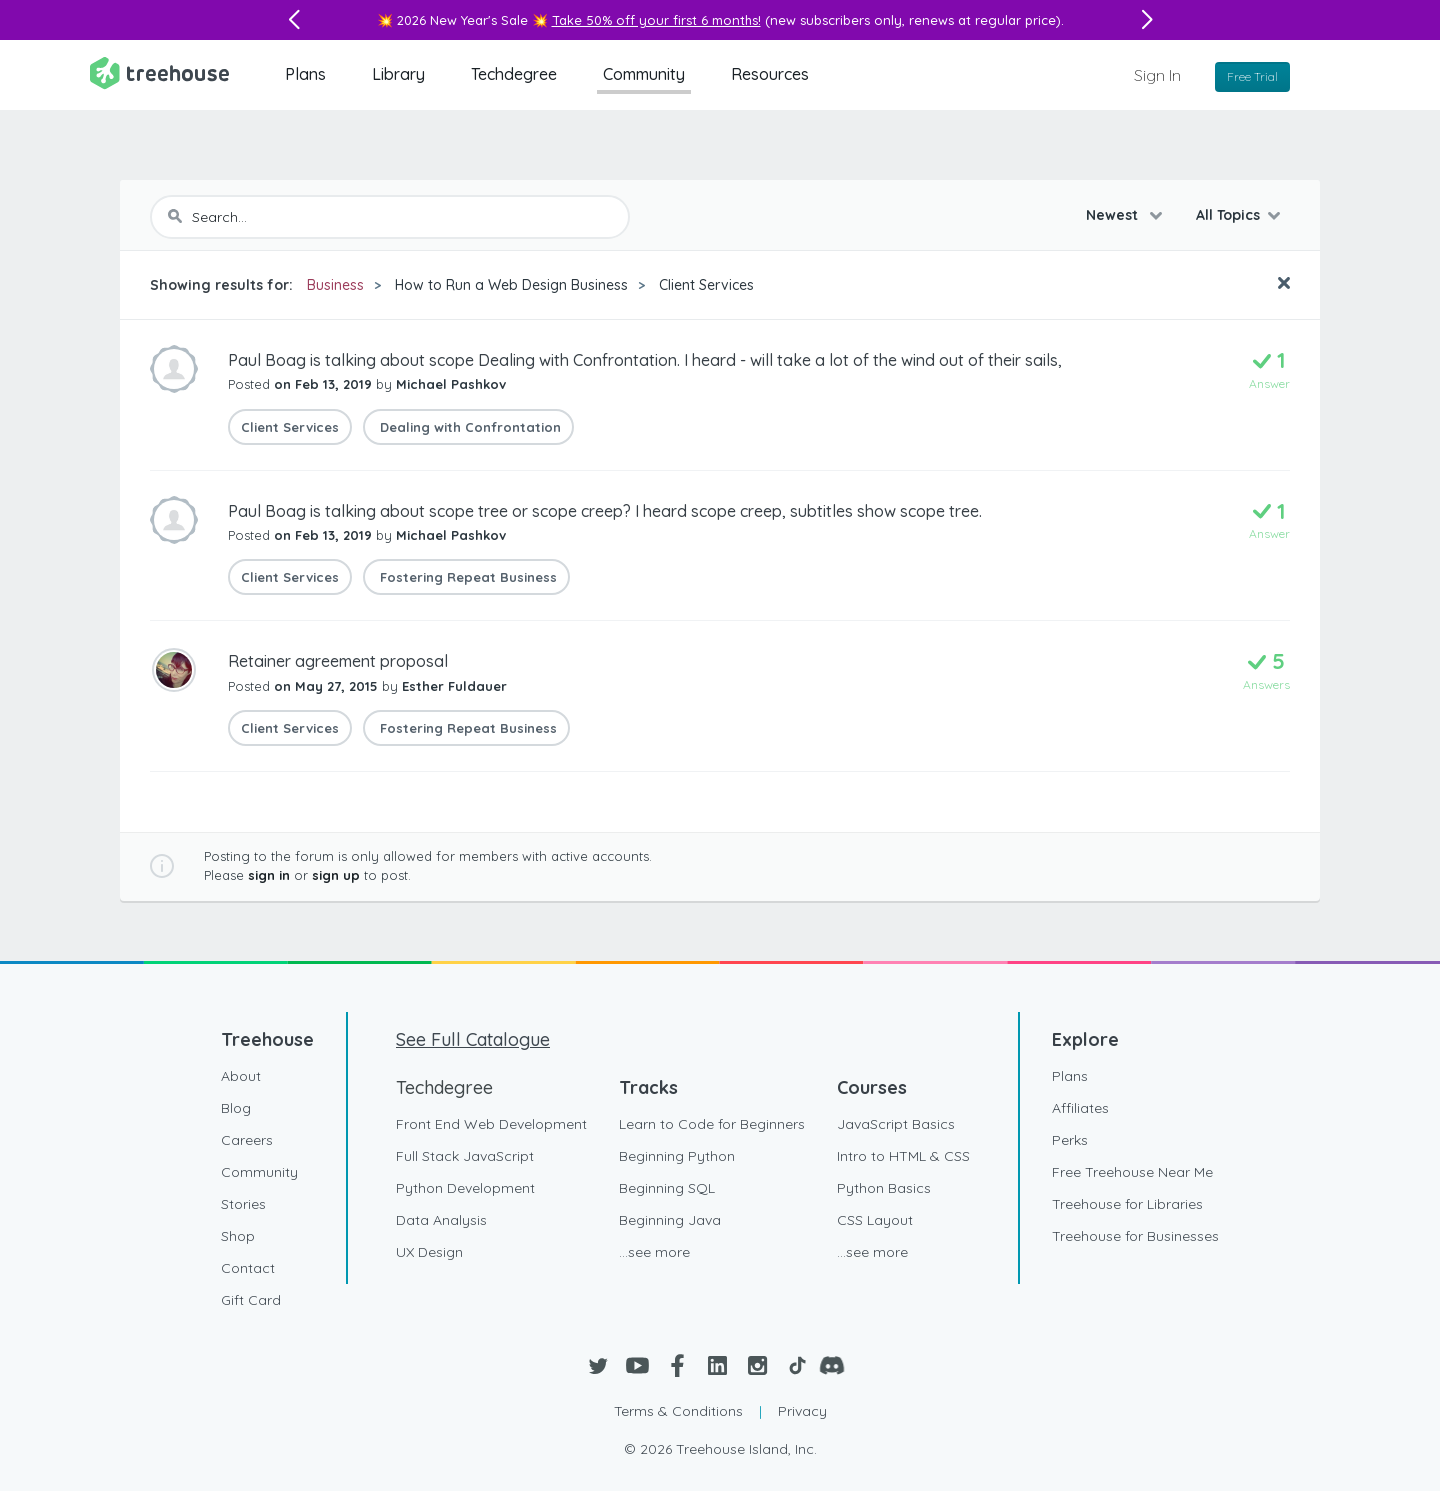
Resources (770, 74)
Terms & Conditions (678, 1411)
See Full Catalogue (473, 1039)
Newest (1114, 215)
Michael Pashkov (451, 384)
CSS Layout (875, 1220)
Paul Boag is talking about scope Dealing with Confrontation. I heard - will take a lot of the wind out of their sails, (645, 360)
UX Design (429, 1252)
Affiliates (1080, 1108)
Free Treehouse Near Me (1132, 1172)
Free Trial (1252, 76)
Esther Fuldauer (454, 686)
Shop (238, 1236)
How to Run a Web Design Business (511, 285)
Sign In (1157, 75)
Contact (248, 1268)
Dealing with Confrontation (468, 427)
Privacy (802, 1411)
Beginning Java (670, 1220)
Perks (1070, 1140)
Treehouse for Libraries (1127, 1204)
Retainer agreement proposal (338, 661)
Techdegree (514, 74)
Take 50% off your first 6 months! (656, 20)
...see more (654, 1252)
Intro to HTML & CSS (903, 1156)
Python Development (465, 1188)
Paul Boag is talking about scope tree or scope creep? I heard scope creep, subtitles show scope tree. (605, 511)
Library (398, 74)
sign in (269, 875)
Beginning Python (677, 1156)
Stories (243, 1204)
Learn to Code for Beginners (712, 1124)
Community (644, 74)
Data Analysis (441, 1220)
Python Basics (884, 1188)
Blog (236, 1108)
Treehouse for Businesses (1135, 1236)
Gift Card (251, 1300)
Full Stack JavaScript (465, 1156)
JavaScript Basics (896, 1124)
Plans (305, 74)
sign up (336, 875)
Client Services (706, 285)
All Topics (1228, 215)
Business (335, 285)
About (241, 1076)
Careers (247, 1140)
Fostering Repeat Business (466, 577)
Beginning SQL (667, 1188)
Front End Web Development (491, 1124)
